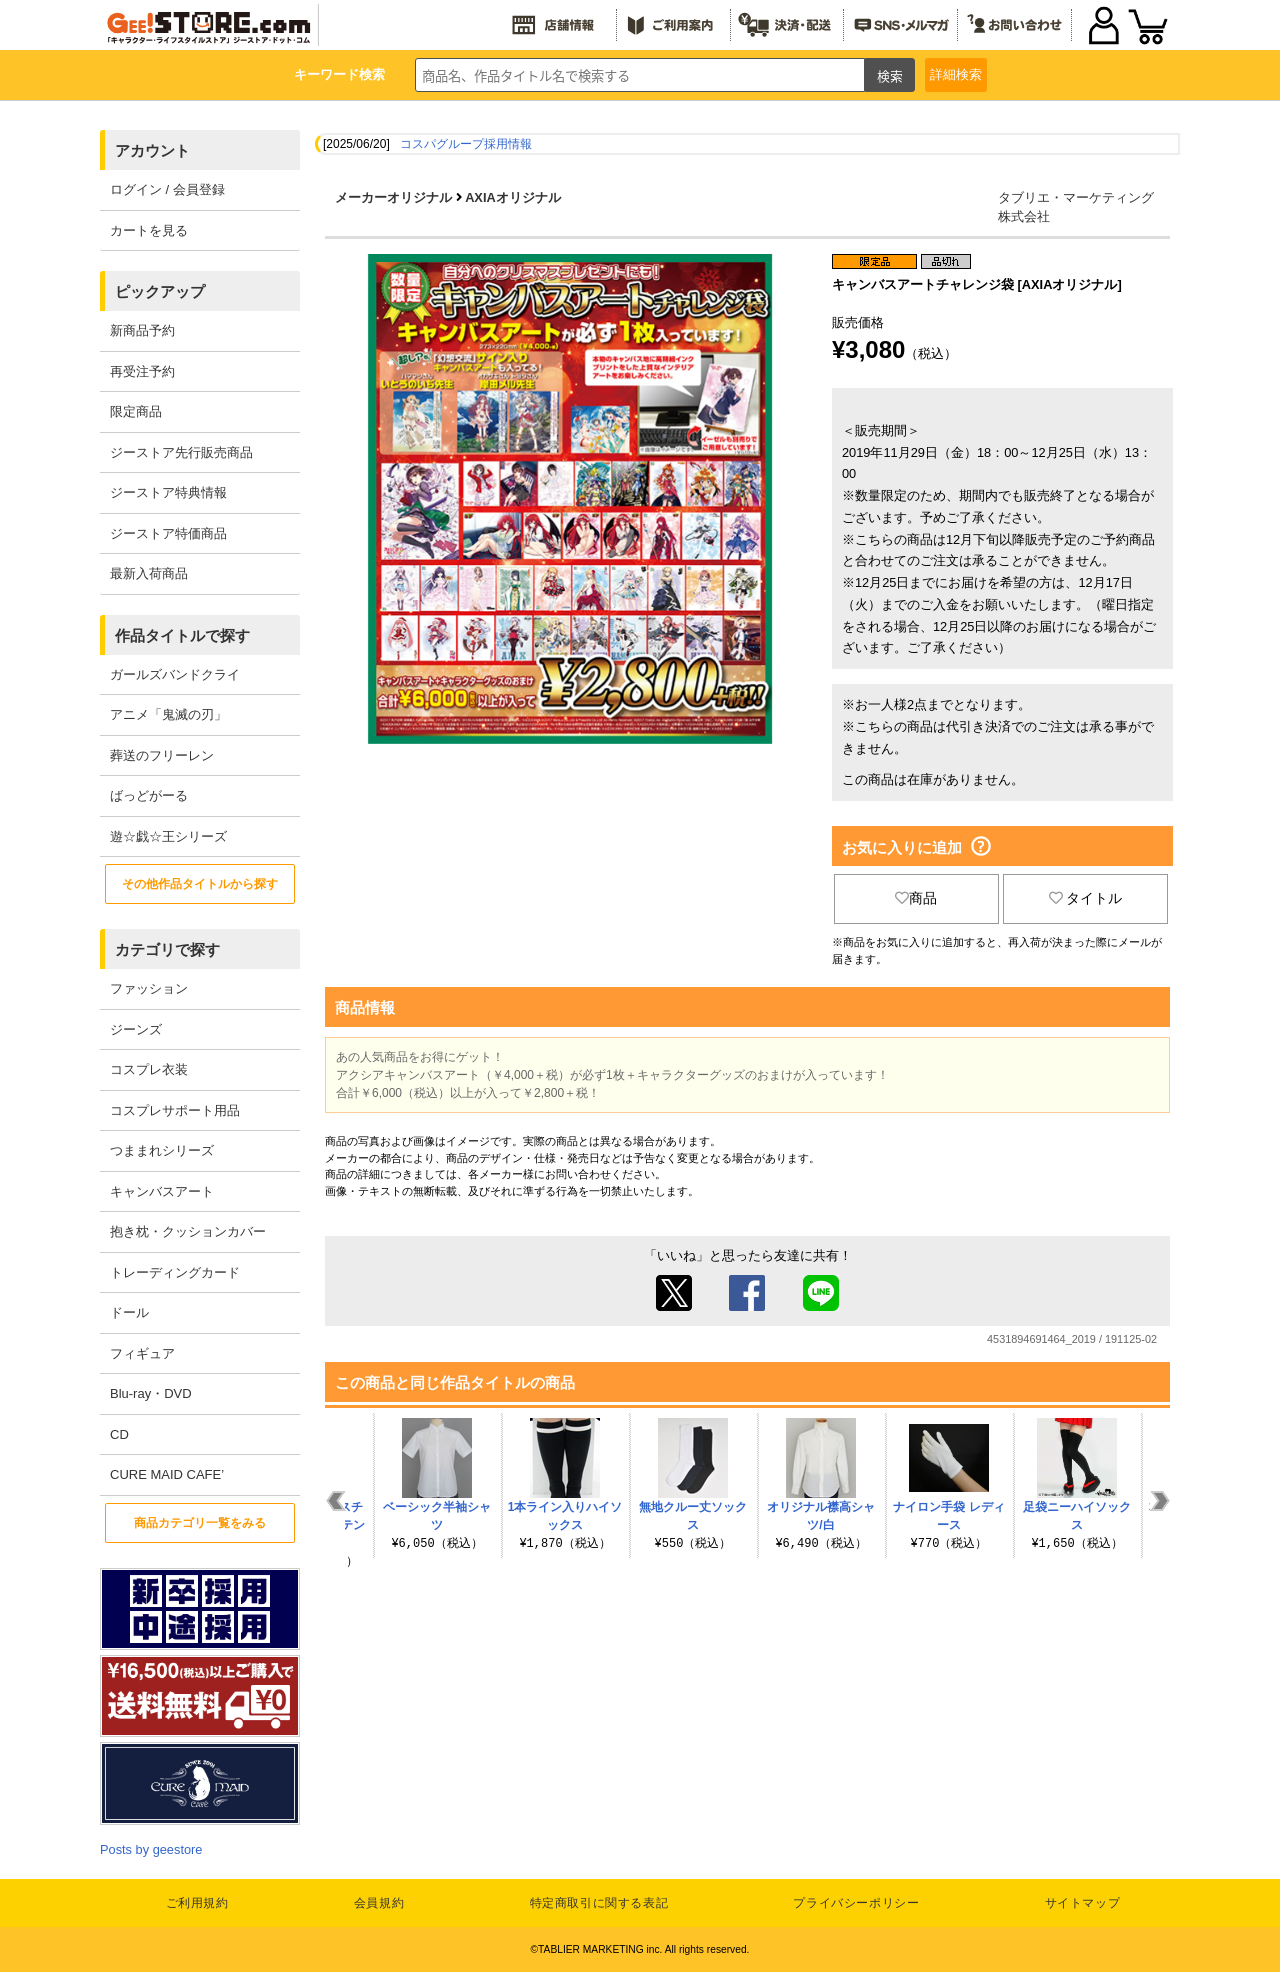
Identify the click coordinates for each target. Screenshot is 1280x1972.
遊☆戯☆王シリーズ (168, 836)
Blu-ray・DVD (151, 1393)
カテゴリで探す (167, 949)
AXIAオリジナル (513, 197)
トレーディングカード (175, 1272)
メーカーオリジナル (393, 197)
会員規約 (379, 1903)
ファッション (149, 988)
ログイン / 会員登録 (167, 189)
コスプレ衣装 (149, 1069)
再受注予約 (142, 371)
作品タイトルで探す (182, 635)
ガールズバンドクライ (175, 674)
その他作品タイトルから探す (200, 884)
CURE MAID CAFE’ (167, 1474)
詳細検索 (956, 74)
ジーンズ (136, 1029)
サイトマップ (1083, 1903)
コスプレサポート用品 (175, 1110)
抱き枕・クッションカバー (188, 1231)
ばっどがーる (149, 795)
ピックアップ (160, 291)
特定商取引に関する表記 (599, 1903)
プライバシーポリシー (856, 1903)
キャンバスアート (162, 1191)
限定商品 (136, 411)
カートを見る (149, 230)
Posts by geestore (151, 1849)
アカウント (152, 150)
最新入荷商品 (149, 573)
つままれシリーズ (162, 1150)
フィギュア (142, 1353)
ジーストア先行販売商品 (181, 452)
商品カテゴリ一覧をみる (200, 1523)
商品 (916, 898)
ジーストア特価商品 (168, 533)
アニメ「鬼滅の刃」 (168, 714)
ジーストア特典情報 (168, 492)
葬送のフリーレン (162, 755)
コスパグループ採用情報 (466, 144)
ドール (129, 1312)
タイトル (1086, 898)
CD (119, 1434)
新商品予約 (142, 330)
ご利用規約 (197, 1903)
